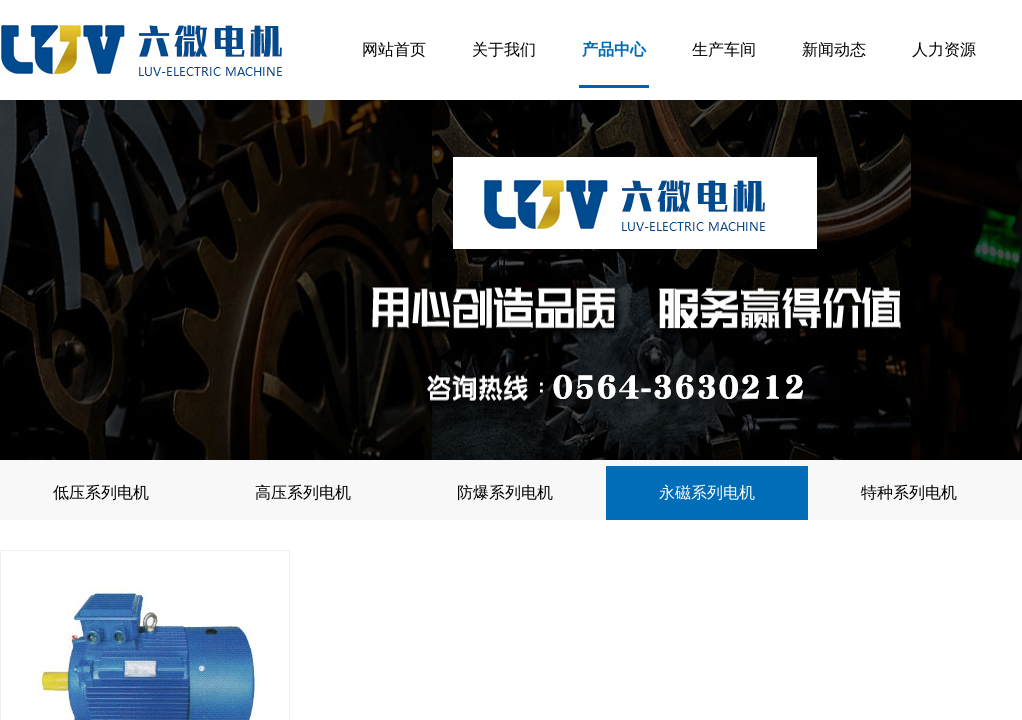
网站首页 (394, 49)
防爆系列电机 (505, 492)
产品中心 (614, 49)
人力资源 (944, 49)
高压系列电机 (303, 492)
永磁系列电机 (707, 492)
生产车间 (724, 49)
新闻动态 (834, 49)
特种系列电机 (909, 492)
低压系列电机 (101, 492)
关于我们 (504, 49)
